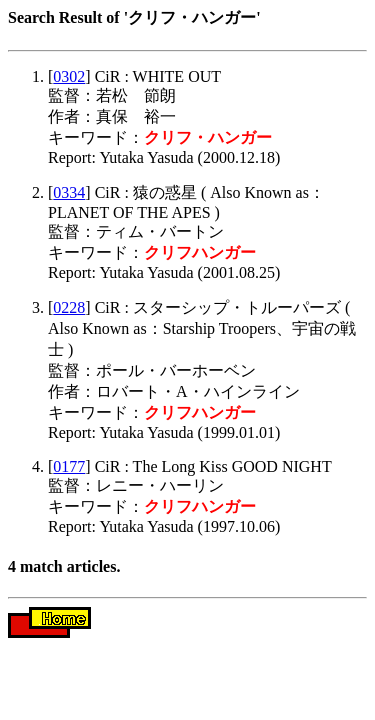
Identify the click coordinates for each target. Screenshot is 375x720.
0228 (69, 307)
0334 (69, 192)
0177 (69, 466)
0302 (69, 76)
